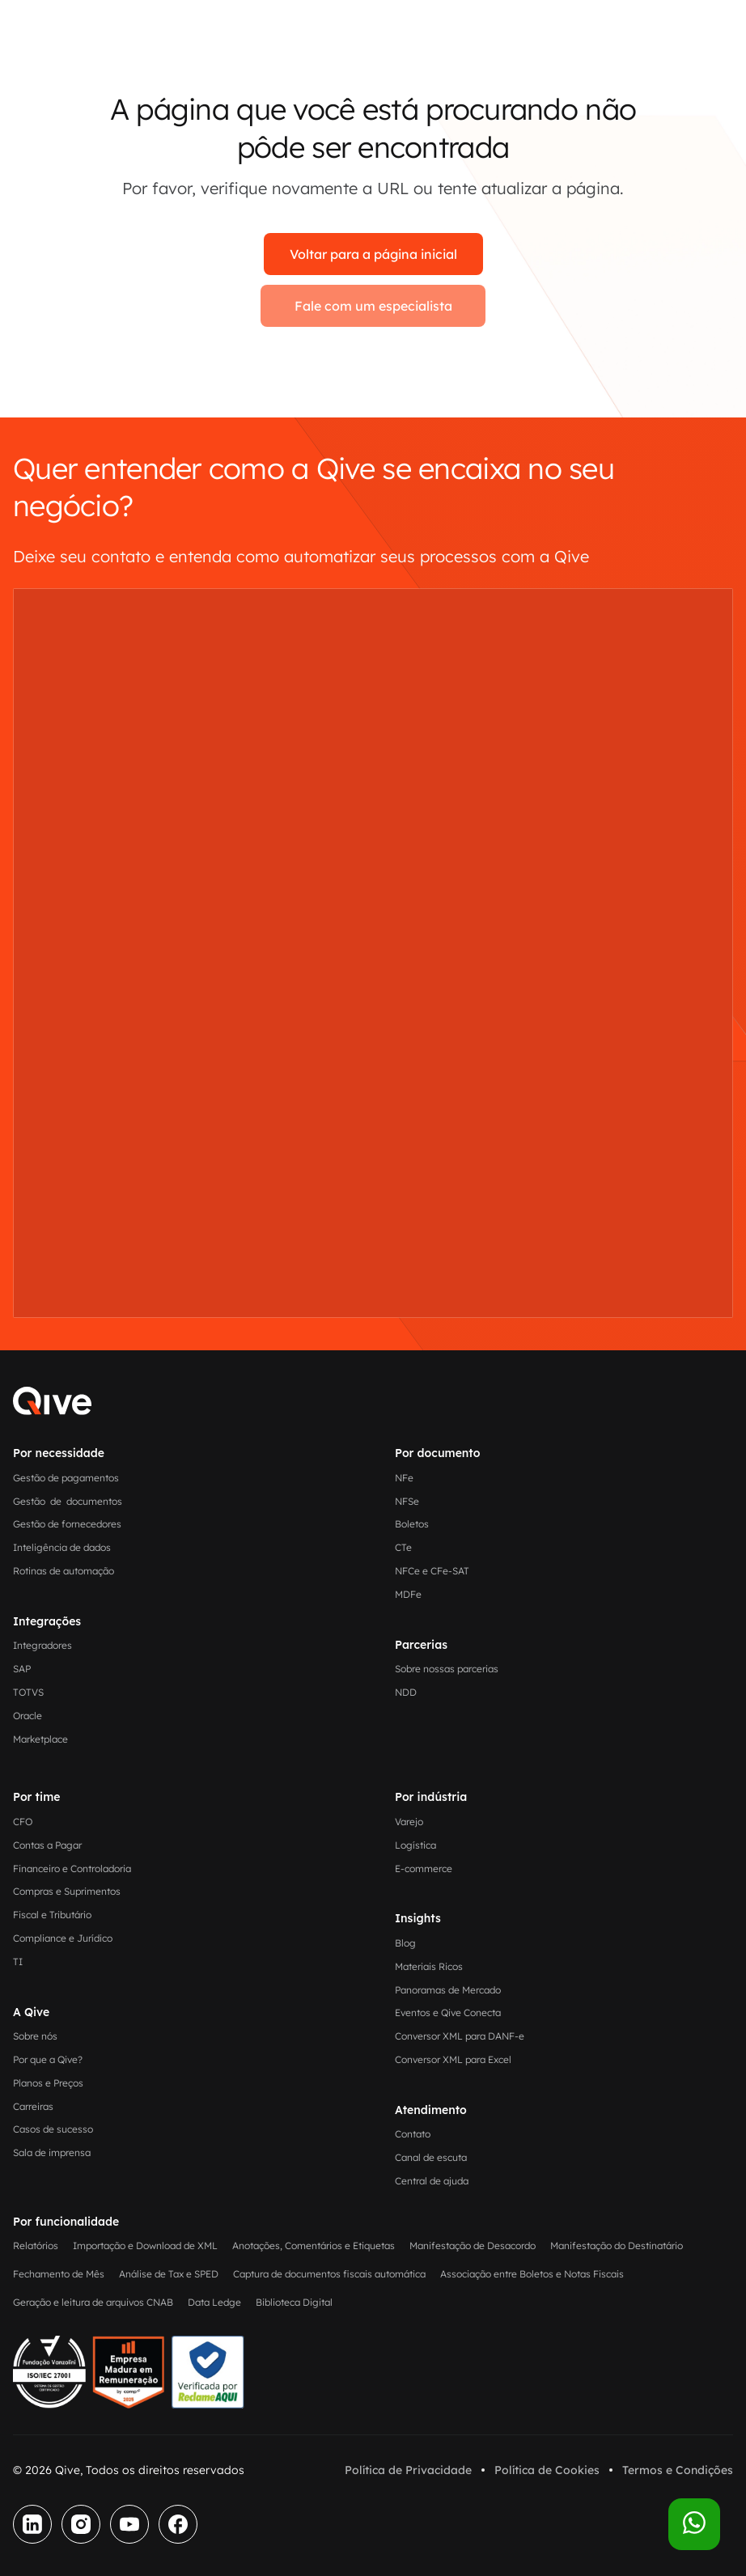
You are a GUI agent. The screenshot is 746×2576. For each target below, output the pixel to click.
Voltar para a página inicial (373, 254)
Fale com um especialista (373, 306)
